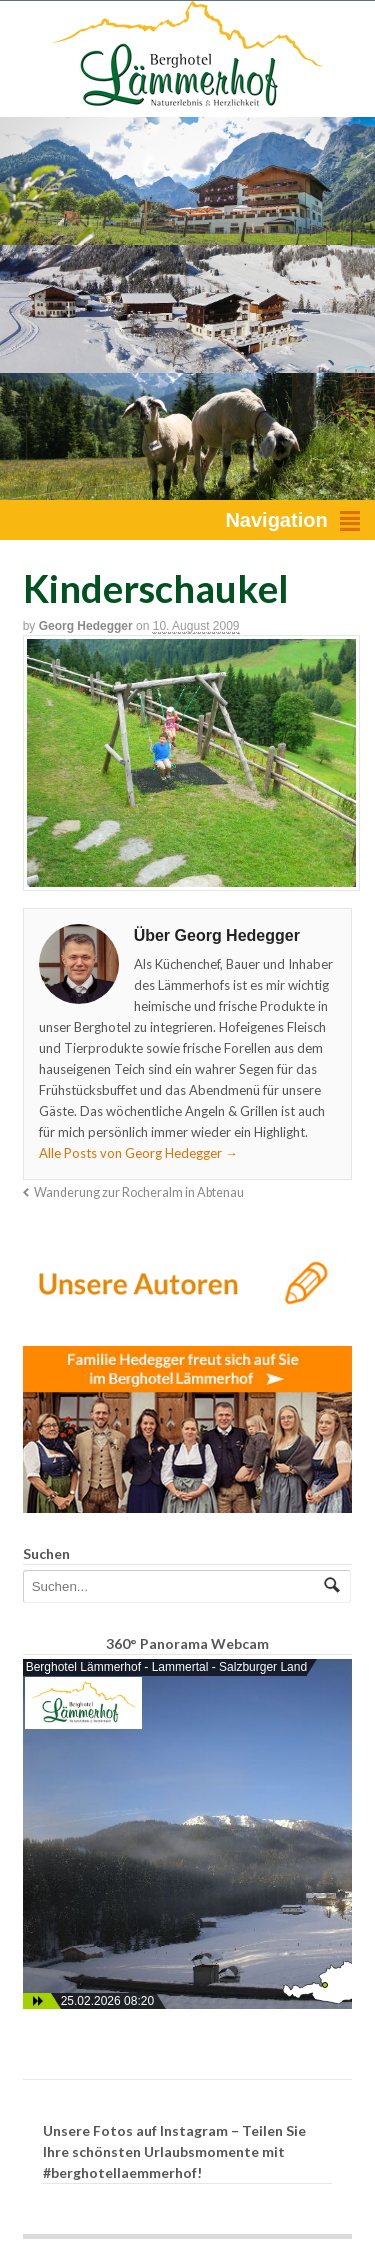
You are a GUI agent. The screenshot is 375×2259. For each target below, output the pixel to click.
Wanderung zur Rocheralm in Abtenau (139, 1192)
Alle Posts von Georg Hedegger (138, 1153)
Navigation (276, 520)
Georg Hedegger (86, 626)
